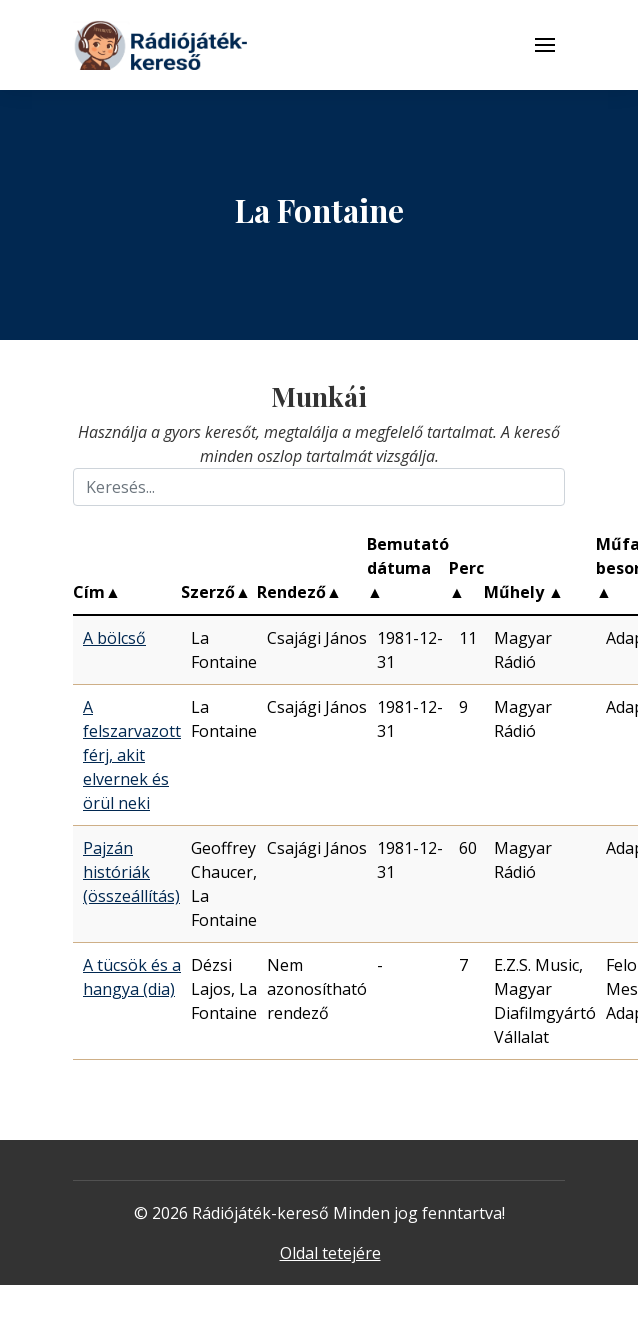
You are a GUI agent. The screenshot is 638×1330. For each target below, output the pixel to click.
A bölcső (114, 638)
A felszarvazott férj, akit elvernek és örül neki (132, 755)
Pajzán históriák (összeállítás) (131, 872)
